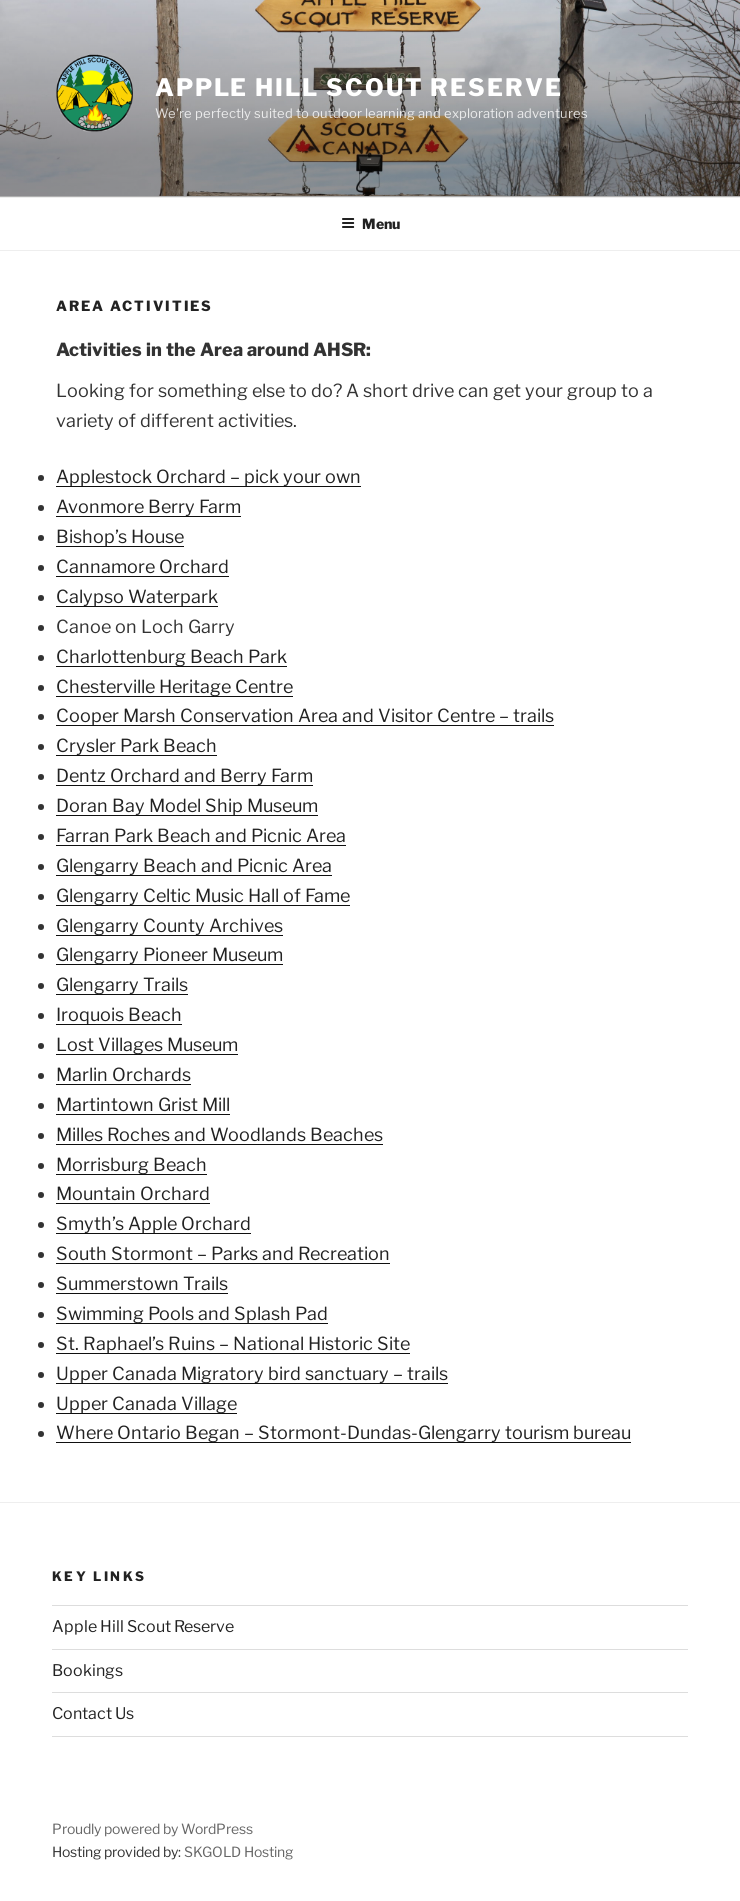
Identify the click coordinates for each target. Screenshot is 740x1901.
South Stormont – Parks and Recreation (223, 1253)
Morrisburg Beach (131, 1164)
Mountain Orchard (133, 1193)
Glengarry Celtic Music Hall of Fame (203, 895)
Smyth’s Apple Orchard (153, 1223)
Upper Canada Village (146, 1403)
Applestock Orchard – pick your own (208, 476)
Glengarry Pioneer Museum (169, 954)
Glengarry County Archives (169, 925)
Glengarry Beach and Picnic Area (194, 865)
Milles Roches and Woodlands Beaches (219, 1134)
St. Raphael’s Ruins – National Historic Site (233, 1343)
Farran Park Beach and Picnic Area (201, 835)
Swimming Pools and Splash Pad (192, 1313)
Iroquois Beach (119, 1014)
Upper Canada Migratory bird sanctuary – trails (252, 1373)
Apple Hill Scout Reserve (359, 87)
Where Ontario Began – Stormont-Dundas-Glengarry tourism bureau (343, 1432)
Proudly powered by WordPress (152, 1828)
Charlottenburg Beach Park (171, 656)
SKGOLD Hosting (238, 1851)
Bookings (87, 1670)
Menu (370, 223)
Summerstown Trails (142, 1283)
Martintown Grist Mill (143, 1104)
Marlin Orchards (123, 1074)
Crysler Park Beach (136, 745)
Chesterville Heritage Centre (174, 686)
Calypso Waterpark (137, 596)
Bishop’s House (120, 536)
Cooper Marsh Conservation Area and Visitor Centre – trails (305, 715)
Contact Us (93, 1713)
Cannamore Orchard (142, 566)
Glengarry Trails (122, 984)
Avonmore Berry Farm (148, 506)
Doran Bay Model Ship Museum (187, 805)
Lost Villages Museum (147, 1044)
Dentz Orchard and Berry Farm (184, 775)
